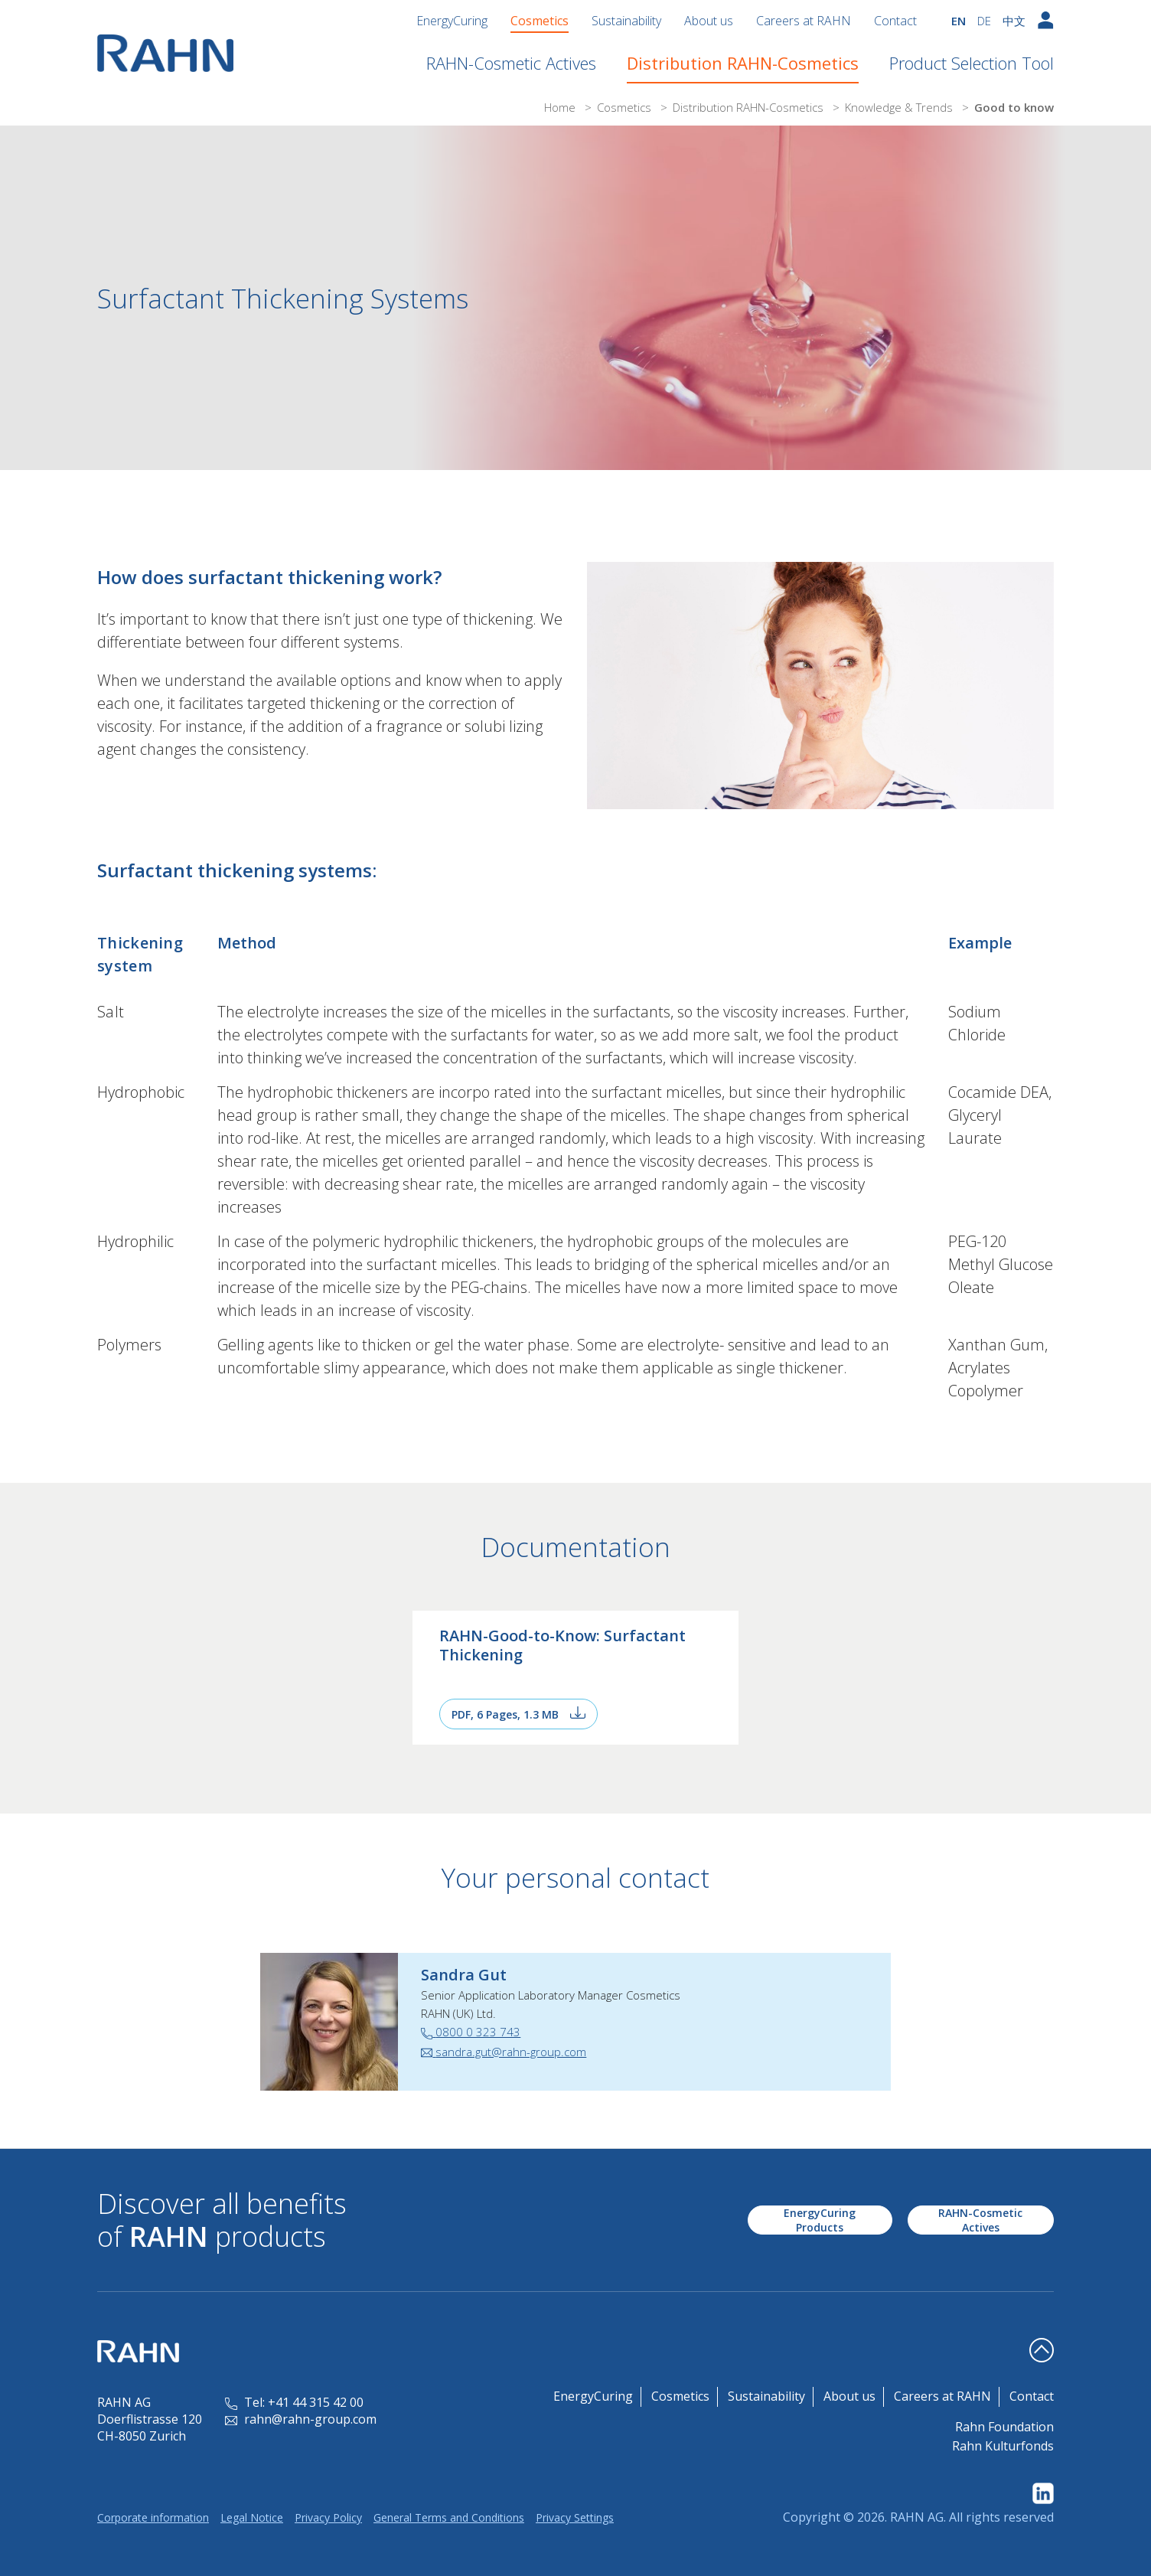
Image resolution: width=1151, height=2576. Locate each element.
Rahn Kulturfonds (1003, 2445)
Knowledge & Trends (900, 107)
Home (561, 107)
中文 (1014, 20)
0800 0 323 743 (470, 2031)
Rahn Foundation (1004, 2426)
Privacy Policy (328, 2517)
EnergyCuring (451, 20)
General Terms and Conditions (448, 2517)
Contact (895, 20)
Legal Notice (251, 2517)
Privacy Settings (575, 2517)
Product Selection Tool (971, 62)
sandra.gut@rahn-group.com (503, 2051)
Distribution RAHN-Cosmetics (743, 62)
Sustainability (626, 20)
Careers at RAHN (803, 20)
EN (958, 20)
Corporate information (153, 2517)
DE (984, 20)
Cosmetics (539, 20)
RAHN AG (917, 2517)
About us (708, 20)
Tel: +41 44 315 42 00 (294, 2402)
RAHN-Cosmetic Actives (511, 62)
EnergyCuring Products (820, 2220)
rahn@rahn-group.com (301, 2419)
